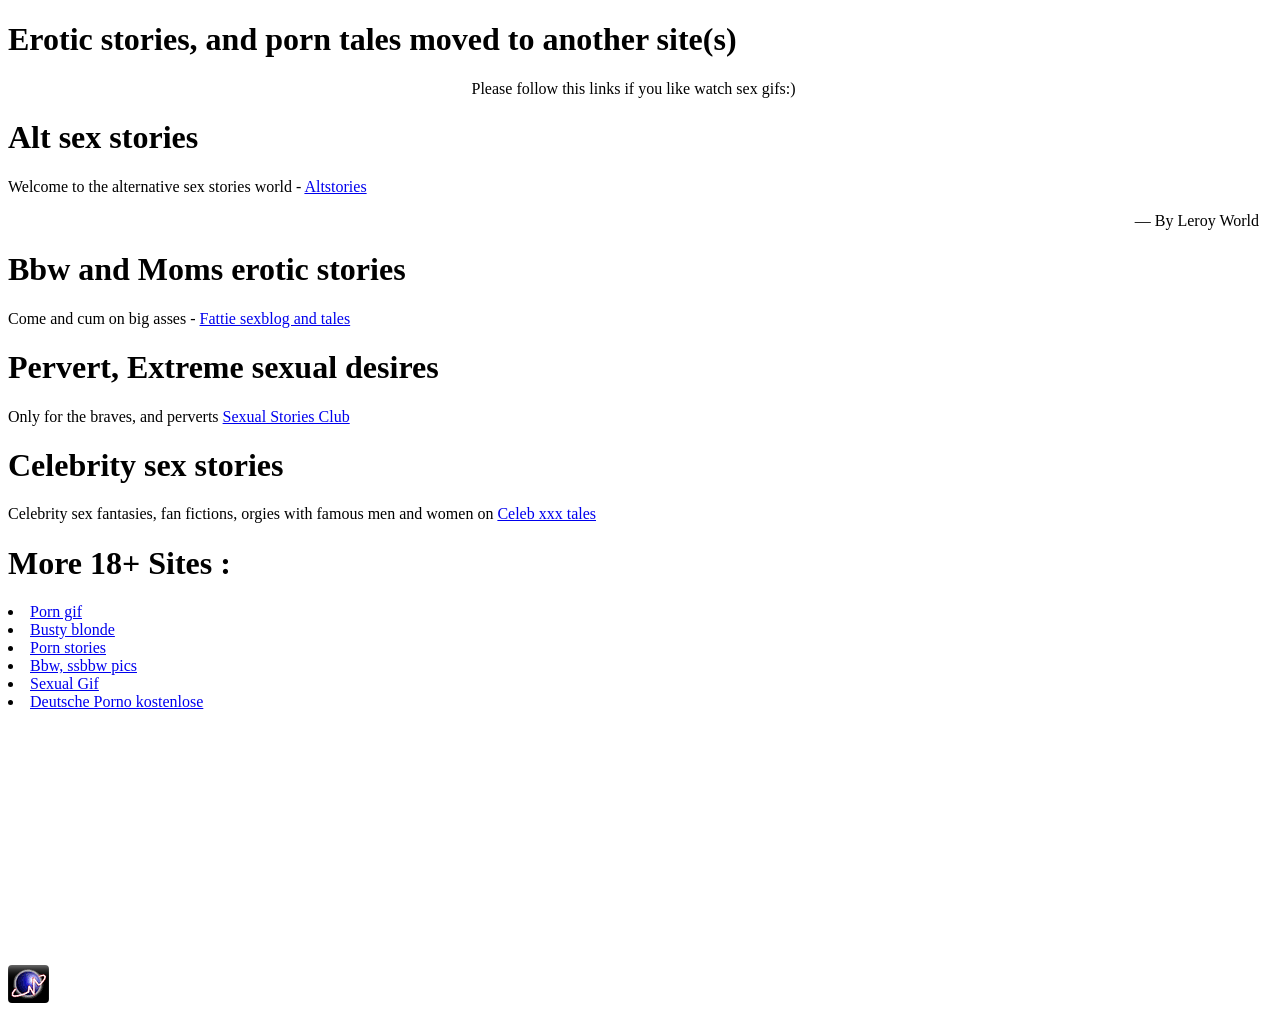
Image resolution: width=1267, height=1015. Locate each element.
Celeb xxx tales (546, 513)
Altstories (335, 186)
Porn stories (68, 647)
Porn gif (56, 611)
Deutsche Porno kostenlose (116, 701)
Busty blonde (72, 629)
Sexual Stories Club (286, 416)
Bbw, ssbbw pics (83, 665)
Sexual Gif (64, 683)
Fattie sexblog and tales (275, 318)
